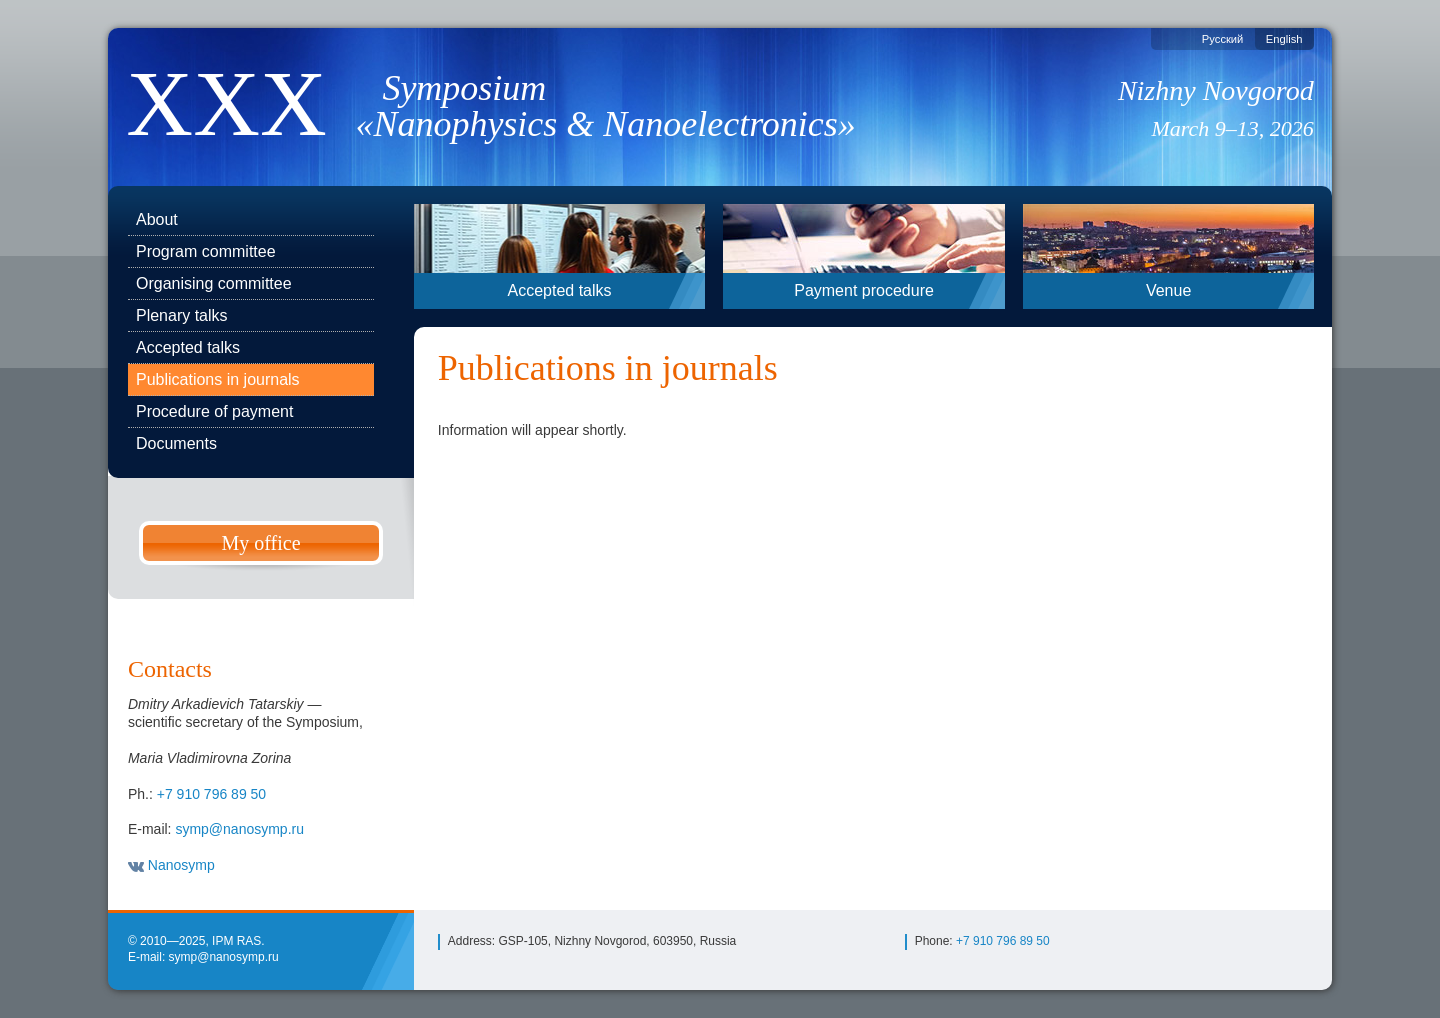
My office (260, 543)
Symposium (618, 106)
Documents (176, 443)
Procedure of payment (214, 411)
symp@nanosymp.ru (239, 829)
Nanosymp (171, 865)
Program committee (206, 251)
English (1284, 39)
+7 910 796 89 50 (211, 794)
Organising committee (214, 283)
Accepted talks (188, 347)
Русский (1223, 39)
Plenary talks (182, 315)
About (157, 219)
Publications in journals (218, 379)
